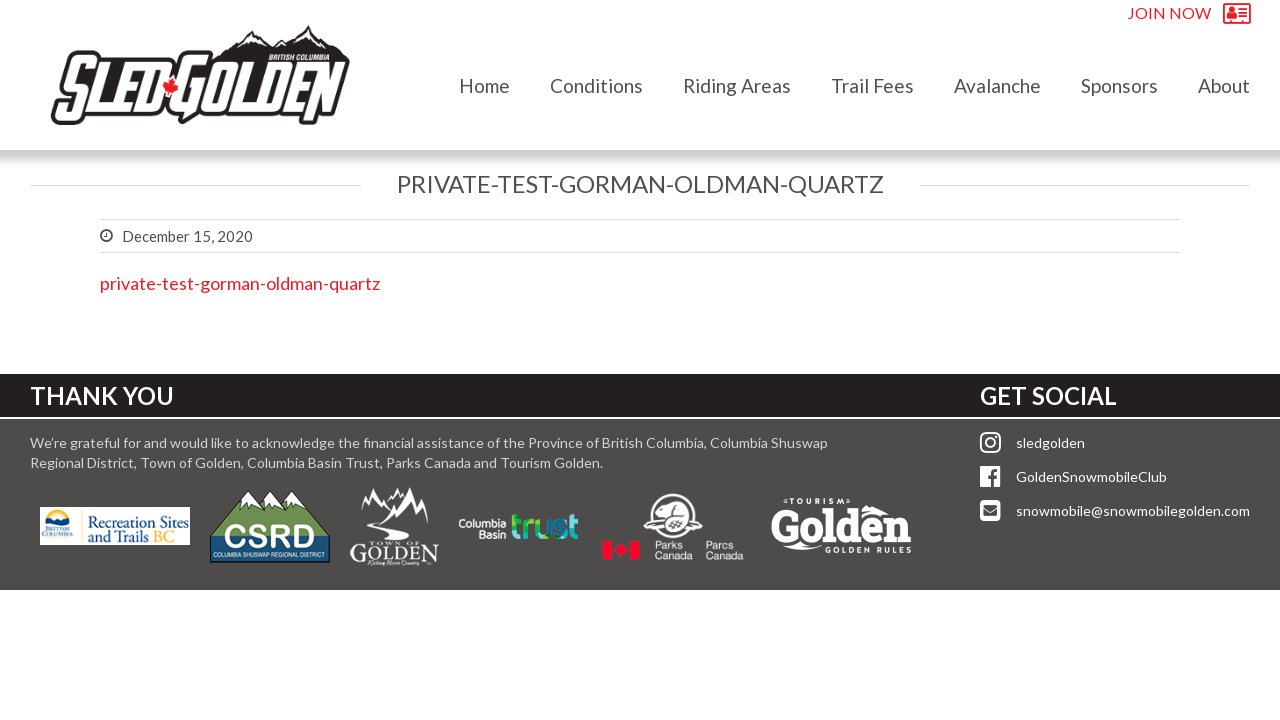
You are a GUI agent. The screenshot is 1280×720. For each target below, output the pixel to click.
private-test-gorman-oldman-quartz (240, 283)
